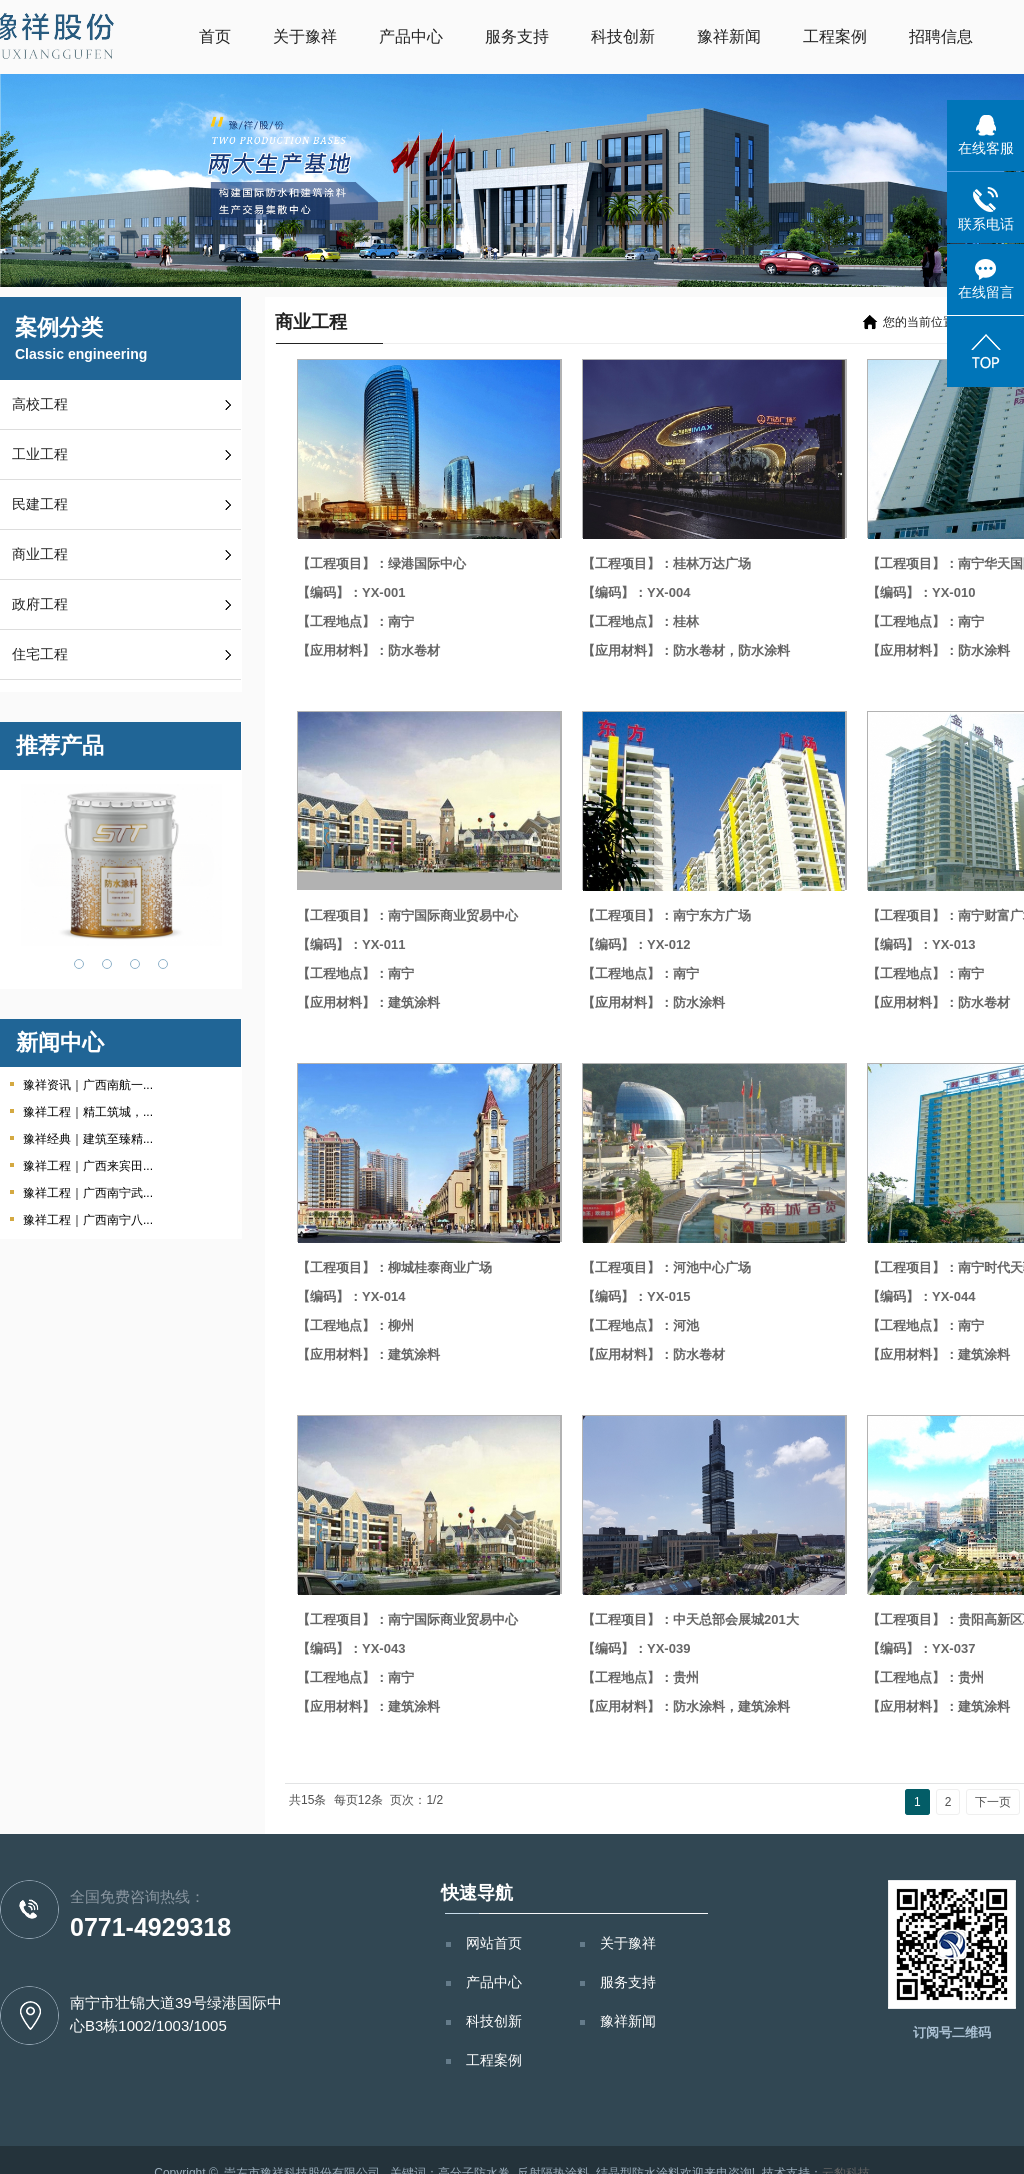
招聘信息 (941, 36)
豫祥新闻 (729, 36)
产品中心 (411, 36)
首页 (215, 36)
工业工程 (40, 454)
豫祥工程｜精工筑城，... (88, 1112)
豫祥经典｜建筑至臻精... (88, 1139)
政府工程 (40, 604)
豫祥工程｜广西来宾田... (88, 1166)
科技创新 (623, 36)
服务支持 (517, 36)
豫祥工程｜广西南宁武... (88, 1193)
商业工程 (40, 554)
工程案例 (835, 36)
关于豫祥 (305, 36)
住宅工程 (40, 654)
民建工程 (40, 504)
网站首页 (494, 1943)
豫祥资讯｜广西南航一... (88, 1085)
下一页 (993, 1802)
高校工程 (40, 404)
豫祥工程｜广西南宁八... (88, 1220)
